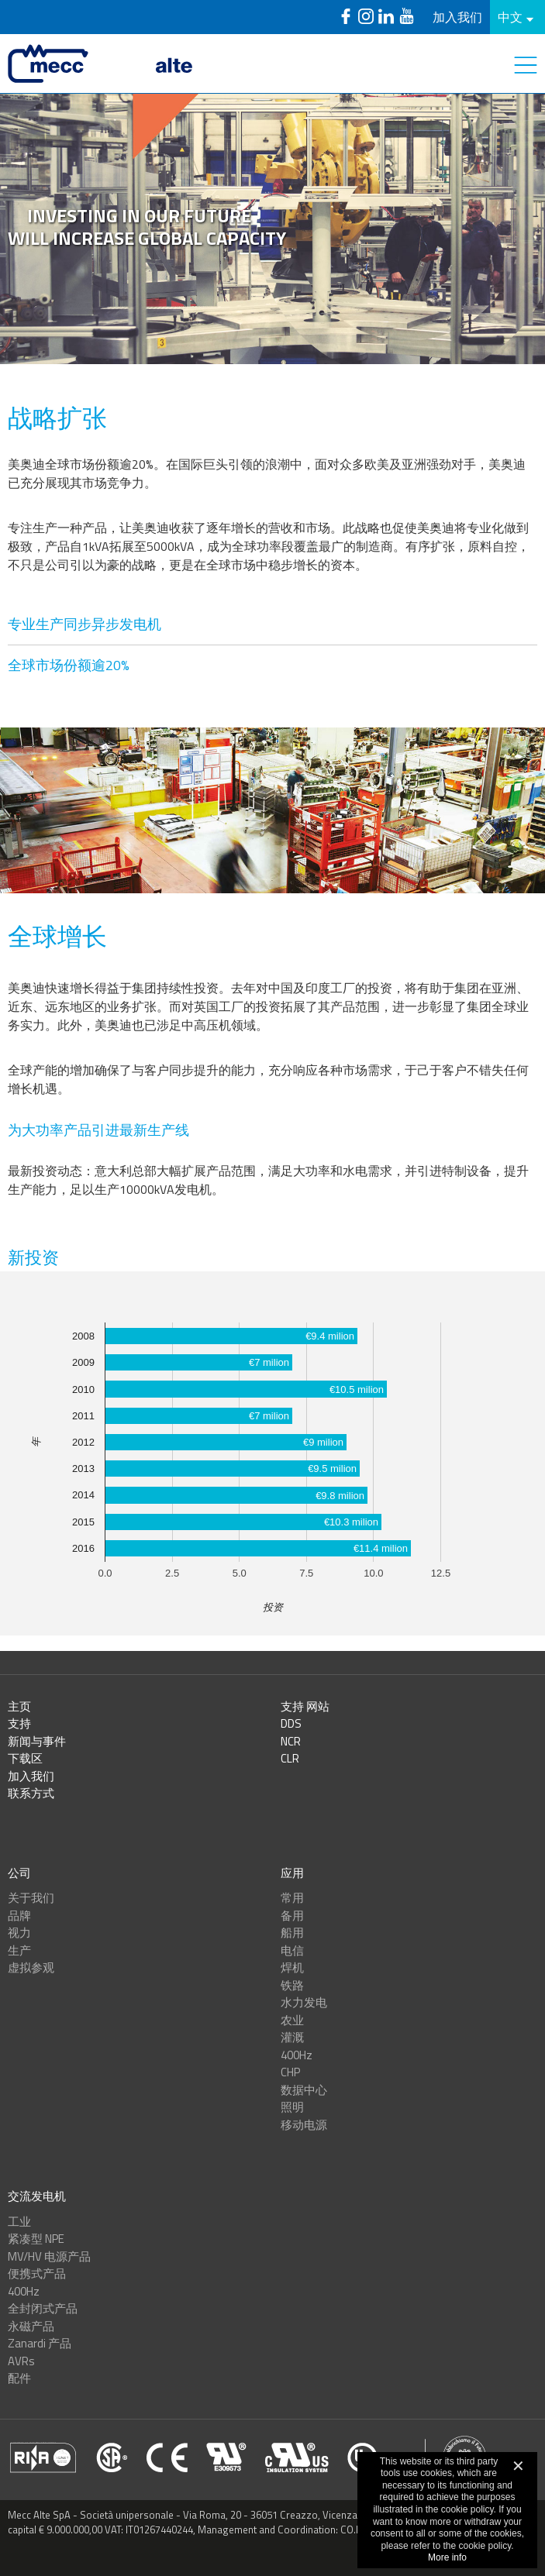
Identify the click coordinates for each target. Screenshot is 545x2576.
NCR (291, 1741)
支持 (19, 1723)
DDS (291, 1723)
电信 (292, 1950)
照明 (292, 2107)
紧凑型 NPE (36, 2239)
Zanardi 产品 (39, 2343)
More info (447, 2557)
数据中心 (304, 2090)
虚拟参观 (31, 1967)
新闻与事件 (37, 1741)
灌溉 (292, 2037)
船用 (292, 1932)
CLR (290, 1758)
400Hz (296, 2055)
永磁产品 (31, 2326)
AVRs (21, 2361)
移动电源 (304, 2125)
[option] (272, 228)
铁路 (292, 1985)
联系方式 (31, 1793)
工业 (19, 2221)
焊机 (292, 1967)
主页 (19, 1706)
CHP (290, 2072)
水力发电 (304, 2002)
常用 (292, 1898)
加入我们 (457, 17)
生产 (19, 1950)
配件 (19, 2378)
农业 (292, 2020)
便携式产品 (37, 2273)
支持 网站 (305, 1706)
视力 (19, 1932)
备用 (292, 1915)
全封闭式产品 (43, 2308)
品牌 (19, 1915)
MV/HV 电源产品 (49, 2256)
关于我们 (31, 1898)
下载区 (25, 1758)
